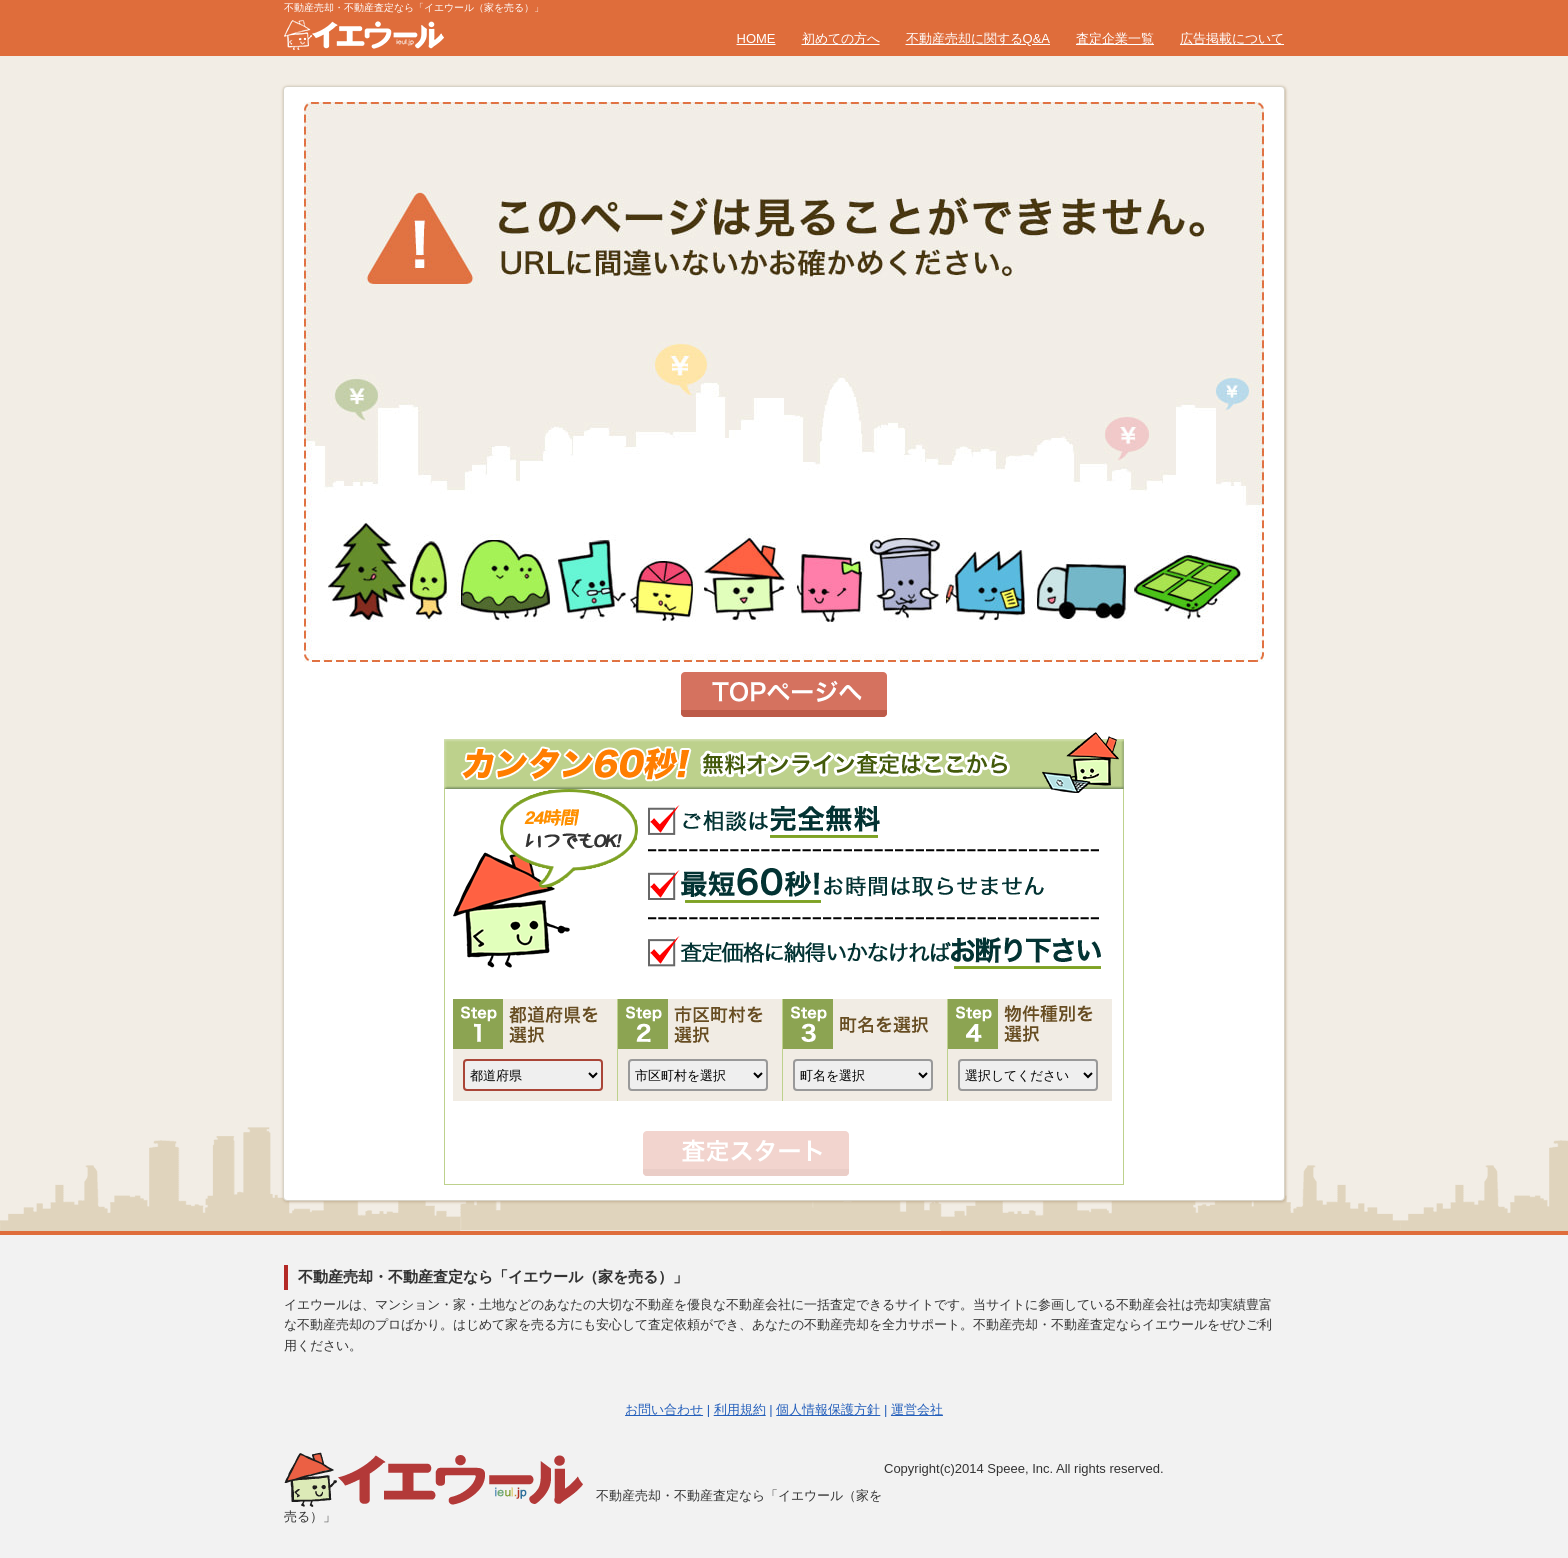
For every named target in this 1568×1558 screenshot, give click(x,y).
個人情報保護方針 (828, 1409)
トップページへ (784, 694)
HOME (756, 38)
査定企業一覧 (1115, 38)
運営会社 (917, 1409)
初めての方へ (841, 38)
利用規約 (740, 1409)
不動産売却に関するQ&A (978, 38)
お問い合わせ (664, 1409)
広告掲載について (1232, 38)
